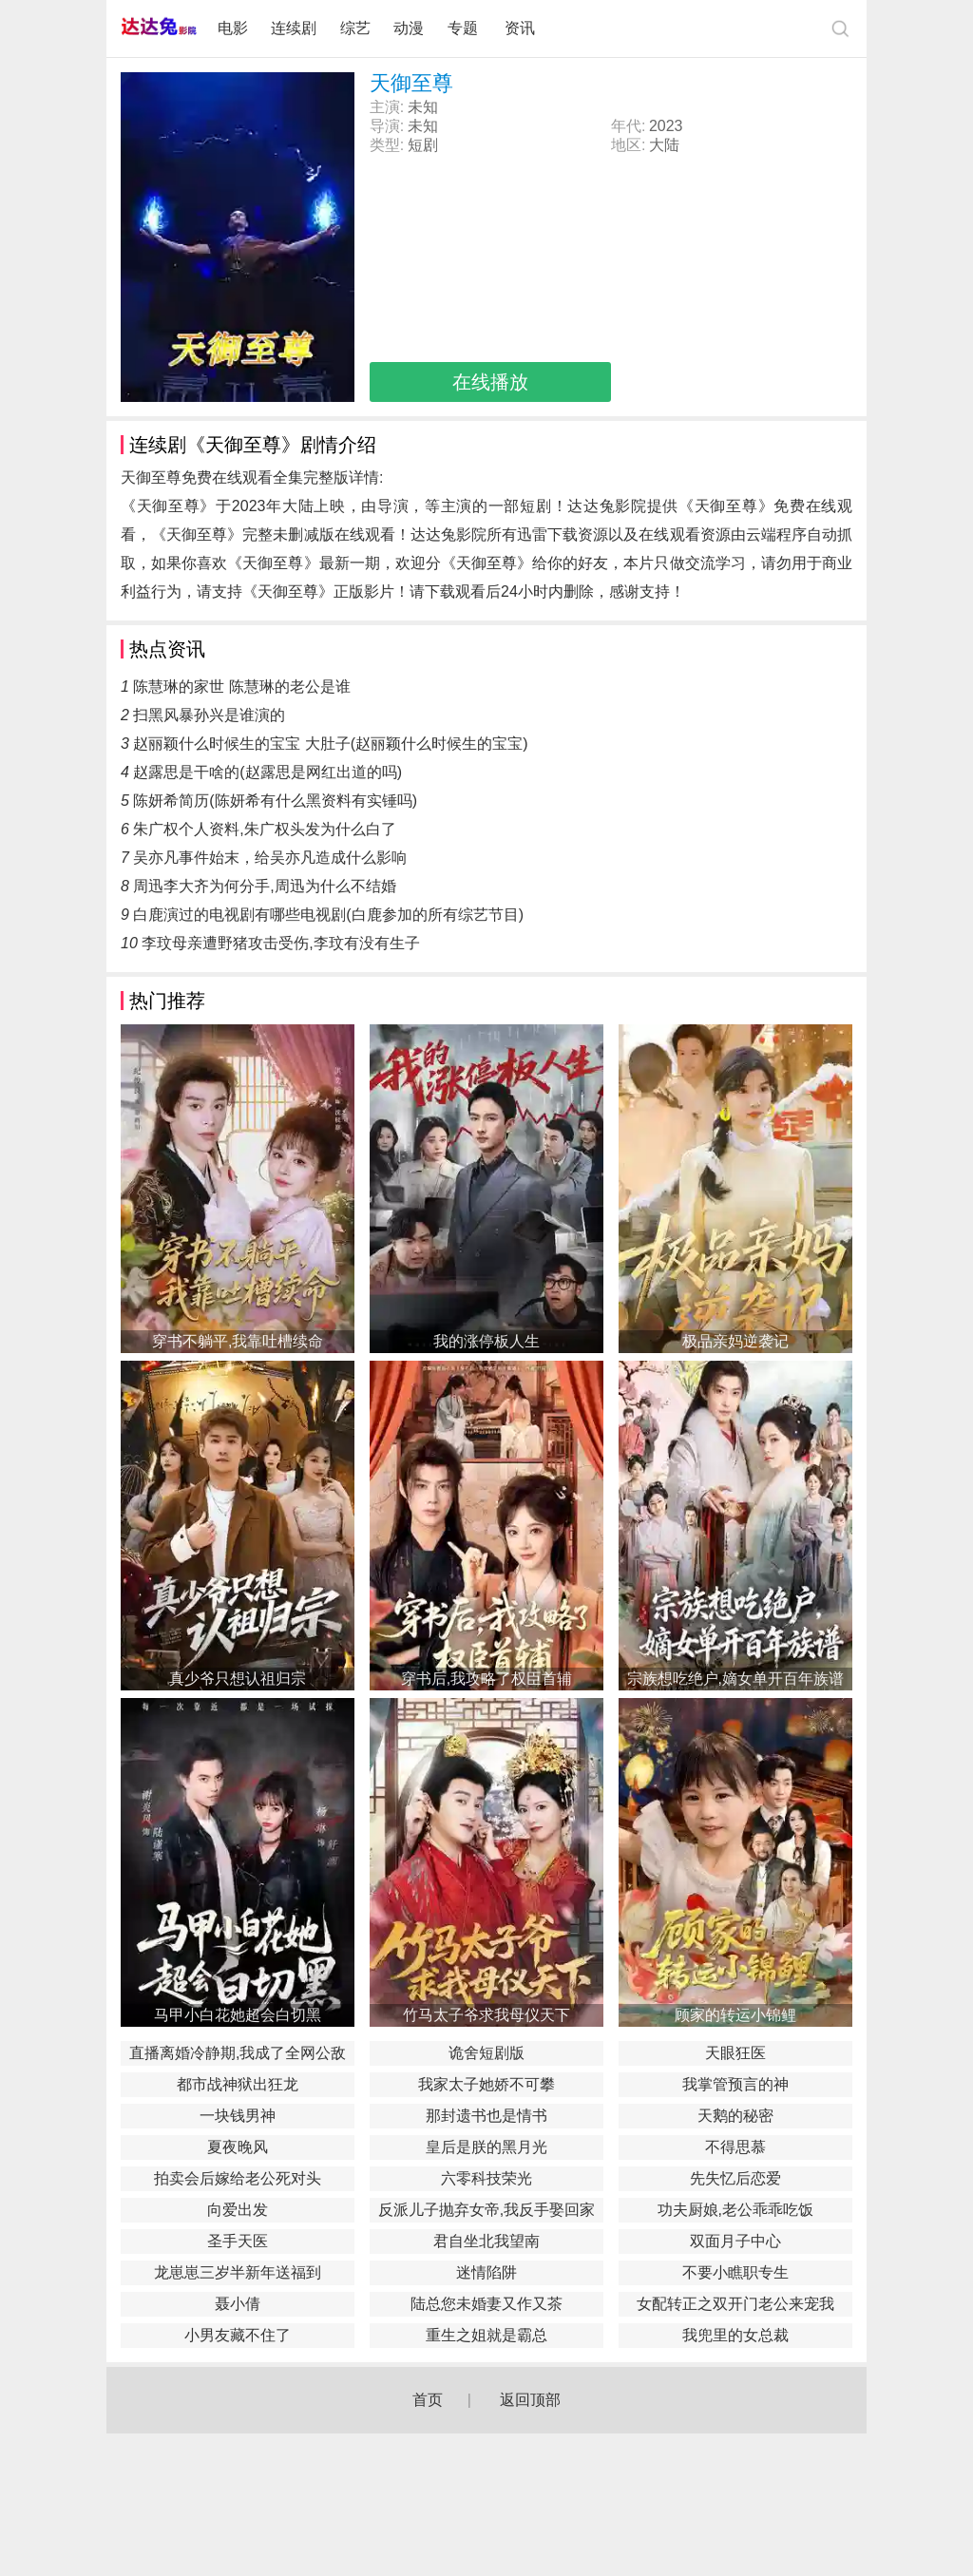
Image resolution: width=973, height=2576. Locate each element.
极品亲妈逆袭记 (735, 1341)
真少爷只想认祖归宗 (237, 1678)
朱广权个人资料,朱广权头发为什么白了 (264, 829)
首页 (427, 2400)
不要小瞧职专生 (735, 2272)
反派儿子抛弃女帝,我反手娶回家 (486, 2210)
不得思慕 (735, 2147)
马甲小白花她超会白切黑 (237, 2015)
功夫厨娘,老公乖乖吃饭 (735, 2210)
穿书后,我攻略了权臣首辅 (486, 1678)
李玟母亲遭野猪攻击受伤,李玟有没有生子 (280, 943)
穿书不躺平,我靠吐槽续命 (237, 1341)
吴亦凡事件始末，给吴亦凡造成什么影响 (270, 857)
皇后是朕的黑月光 (486, 2147)
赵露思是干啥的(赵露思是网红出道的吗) (267, 772)
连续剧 (293, 28)
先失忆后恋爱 (735, 2178)
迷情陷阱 (486, 2272)
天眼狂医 (735, 2053)
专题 (465, 28)
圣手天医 (237, 2241)
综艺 (355, 28)
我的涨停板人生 (486, 1341)
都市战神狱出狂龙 (237, 2084)
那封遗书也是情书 (486, 2116)
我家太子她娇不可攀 (486, 2084)
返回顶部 (530, 2400)
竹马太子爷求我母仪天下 (486, 2015)
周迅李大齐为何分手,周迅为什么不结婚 (264, 886)
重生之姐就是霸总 (486, 2335)
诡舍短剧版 (486, 2053)
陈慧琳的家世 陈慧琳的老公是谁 (241, 686)
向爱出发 (237, 2210)
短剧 (423, 145)
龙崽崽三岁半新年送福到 (237, 2272)
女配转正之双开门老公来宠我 (735, 2304)
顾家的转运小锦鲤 (735, 2015)
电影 (233, 28)
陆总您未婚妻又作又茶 (486, 2304)
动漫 (408, 28)
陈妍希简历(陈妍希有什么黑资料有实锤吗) (275, 800)
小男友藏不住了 (237, 2335)
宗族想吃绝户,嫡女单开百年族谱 (735, 1678)
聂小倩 (237, 2304)
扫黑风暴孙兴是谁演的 (209, 715)
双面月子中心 (735, 2241)
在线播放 (490, 382)
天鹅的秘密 (735, 2116)
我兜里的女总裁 (735, 2335)
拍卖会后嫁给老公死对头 (237, 2178)
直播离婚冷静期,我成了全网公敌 (237, 2053)
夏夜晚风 (237, 2147)
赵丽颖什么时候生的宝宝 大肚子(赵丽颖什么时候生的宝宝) (330, 743)
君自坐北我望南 (486, 2241)
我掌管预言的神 (735, 2084)
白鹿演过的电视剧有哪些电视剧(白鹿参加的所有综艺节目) (328, 914)
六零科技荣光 (486, 2178)
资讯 (520, 28)
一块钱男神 (238, 2116)
